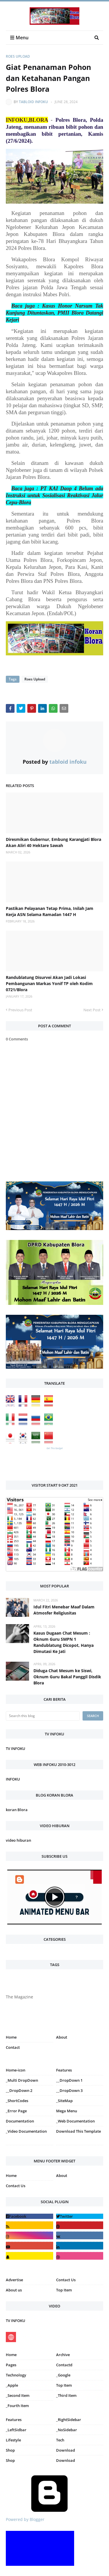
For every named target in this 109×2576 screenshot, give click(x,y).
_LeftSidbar (16, 2429)
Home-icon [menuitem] (15, 2070)
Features (14, 2419)
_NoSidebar (66, 2429)
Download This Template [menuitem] (78, 2131)
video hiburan (18, 1840)
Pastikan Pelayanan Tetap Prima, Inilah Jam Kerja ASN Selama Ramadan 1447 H (49, 911)
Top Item (64, 2290)
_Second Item (17, 2395)
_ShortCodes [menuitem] (17, 2100)
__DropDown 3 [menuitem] (69, 2090)
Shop (10, 2450)
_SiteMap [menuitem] (64, 2100)
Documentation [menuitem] (20, 2121)
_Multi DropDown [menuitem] (22, 2080)
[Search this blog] (43, 1716)
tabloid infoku (33, 101)
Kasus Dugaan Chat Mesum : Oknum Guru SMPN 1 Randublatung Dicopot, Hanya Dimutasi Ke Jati (63, 1642)
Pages (11, 2364)
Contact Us (15, 2185)
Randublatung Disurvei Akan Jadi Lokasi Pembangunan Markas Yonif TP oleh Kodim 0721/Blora (49, 983)
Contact (13, 2047)
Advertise (14, 2279)
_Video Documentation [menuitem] (26, 2131)
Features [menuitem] (64, 2070)
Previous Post (20, 1009)
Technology (16, 2375)
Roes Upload (18, 56)
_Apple (12, 2385)
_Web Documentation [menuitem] (75, 2121)
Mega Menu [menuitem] (66, 2110)
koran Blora (17, 1809)
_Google (63, 2375)
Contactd (64, 2364)
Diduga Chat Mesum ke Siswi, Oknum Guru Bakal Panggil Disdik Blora (67, 1677)
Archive (63, 2354)
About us (14, 2290)
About (61, 2037)
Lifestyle (13, 2440)
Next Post (92, 1009)
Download (65, 2450)
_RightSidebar (68, 2419)
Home (11, 2037)
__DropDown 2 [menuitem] (19, 2090)
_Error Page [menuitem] (16, 2110)
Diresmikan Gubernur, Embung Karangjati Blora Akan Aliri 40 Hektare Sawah (53, 842)
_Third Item (66, 2395)
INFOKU (13, 1779)
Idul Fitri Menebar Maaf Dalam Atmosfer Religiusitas (63, 1610)
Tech (60, 2440)
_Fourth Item (17, 2405)
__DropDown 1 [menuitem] (69, 2080)
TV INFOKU (15, 1748)
